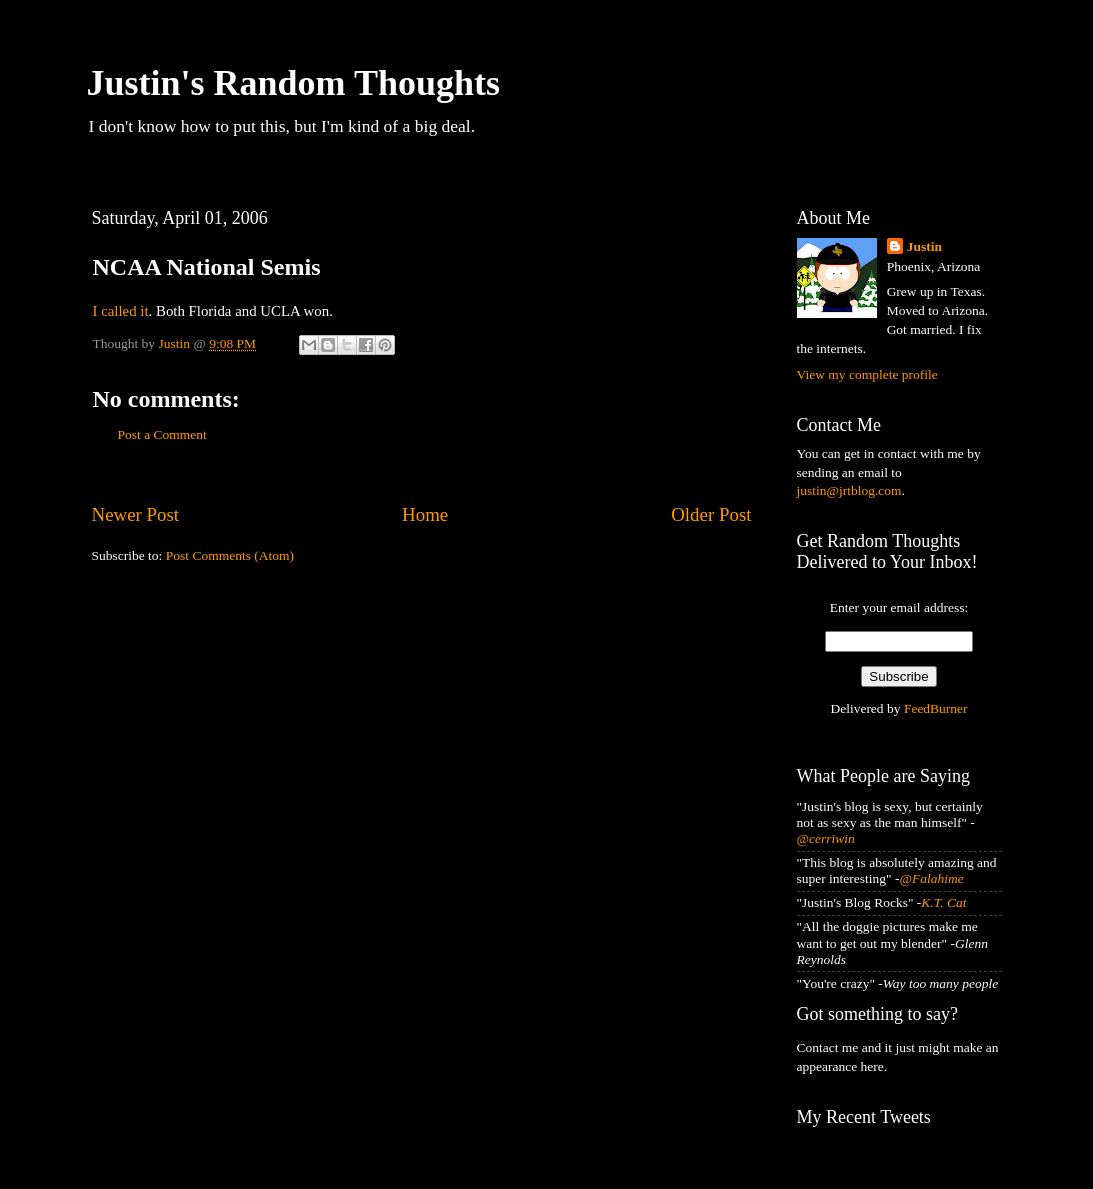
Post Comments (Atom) (230, 555)
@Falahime (932, 878)
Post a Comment (162, 434)
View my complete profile (867, 374)
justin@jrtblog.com (849, 490)
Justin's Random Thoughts (294, 83)
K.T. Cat (943, 902)
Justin (924, 246)
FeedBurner (936, 708)
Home (425, 514)
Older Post (711, 514)
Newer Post (136, 514)
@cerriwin (826, 838)
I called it (121, 311)
